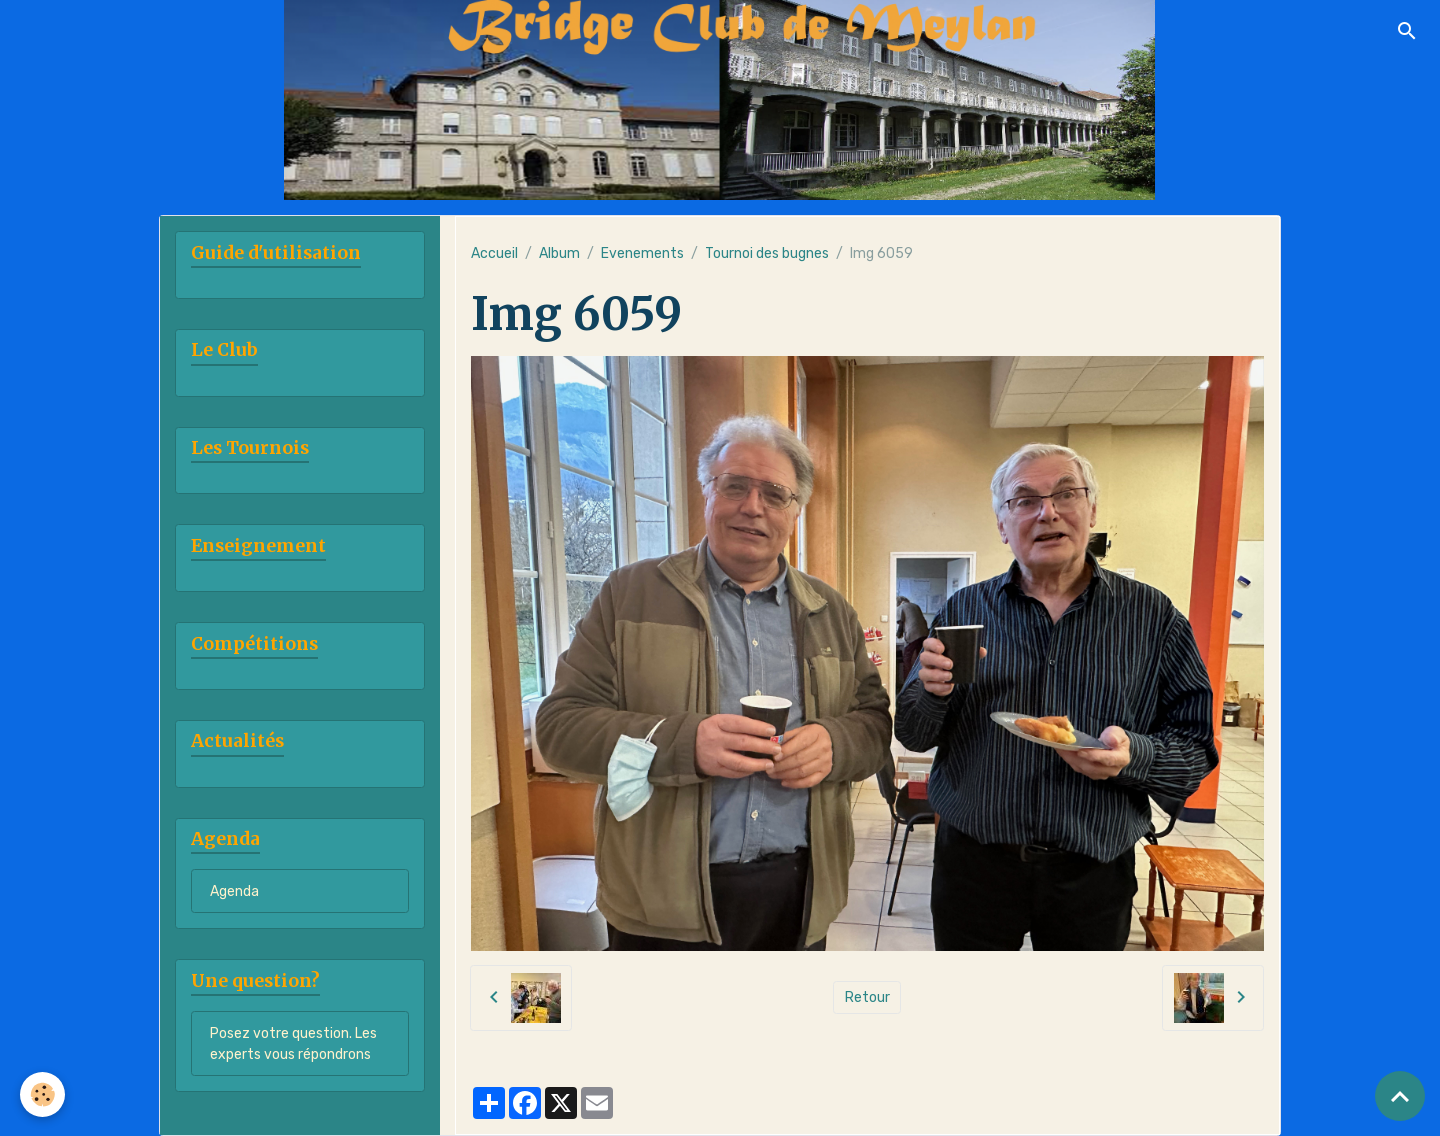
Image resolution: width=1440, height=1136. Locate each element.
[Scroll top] (1400, 1096)
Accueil (494, 253)
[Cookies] (42, 1094)
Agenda (234, 891)
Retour (867, 997)
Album (559, 253)
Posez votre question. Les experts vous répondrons (293, 1044)
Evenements (642, 253)
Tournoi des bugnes (767, 253)
